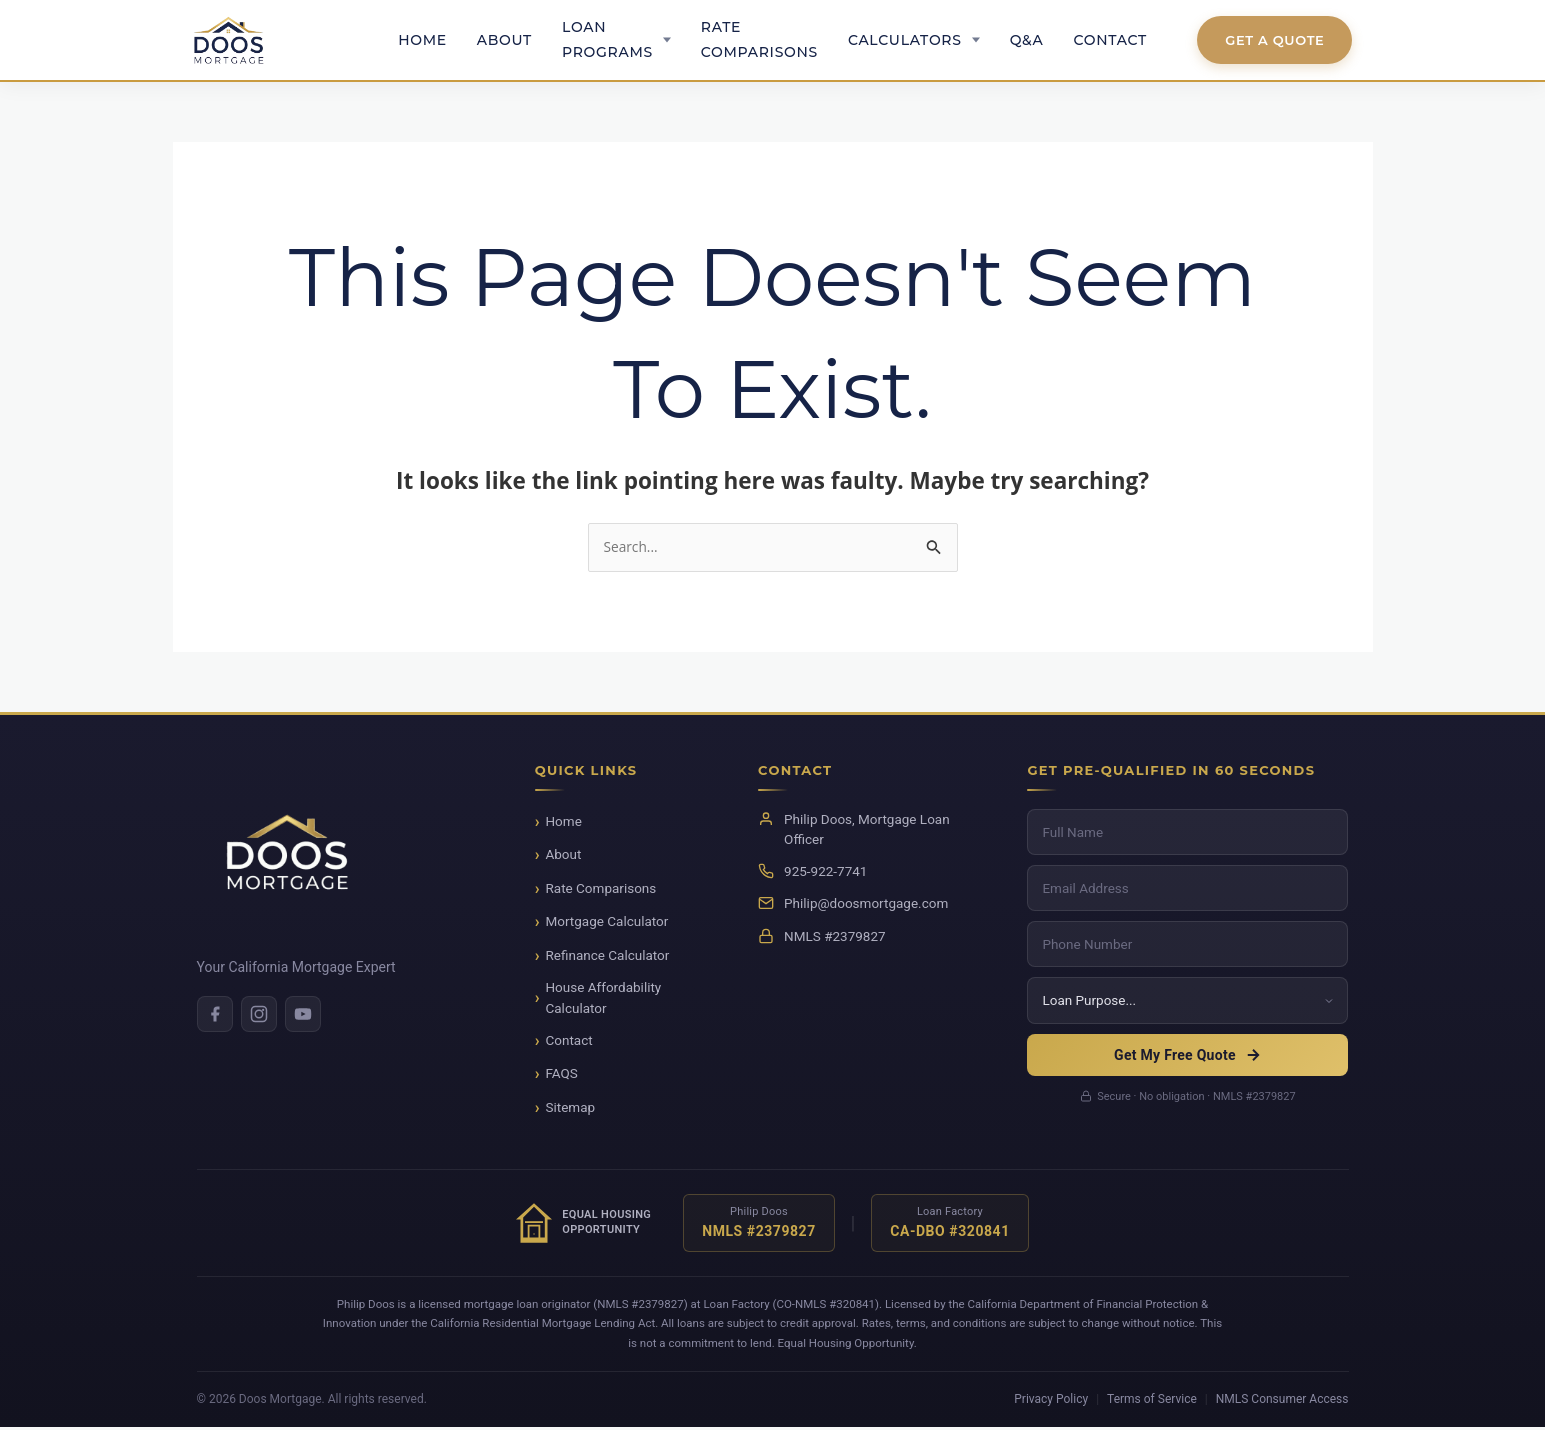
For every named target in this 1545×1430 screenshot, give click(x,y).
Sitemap (570, 1109)
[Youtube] (303, 1016)
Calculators (905, 40)
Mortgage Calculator (606, 924)
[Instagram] (259, 1016)
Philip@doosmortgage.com (866, 906)
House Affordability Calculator (603, 1000)
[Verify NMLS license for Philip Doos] (759, 1225)
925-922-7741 (825, 873)
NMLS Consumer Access (1282, 1401)
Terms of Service (1152, 1401)
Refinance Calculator (607, 957)
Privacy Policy (1051, 1401)
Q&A (1027, 40)
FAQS (561, 1076)
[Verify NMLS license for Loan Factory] (950, 1225)
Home (422, 40)
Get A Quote (1274, 40)
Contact (1110, 40)
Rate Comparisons (759, 39)
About (504, 40)
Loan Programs (607, 39)
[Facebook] (215, 1016)
